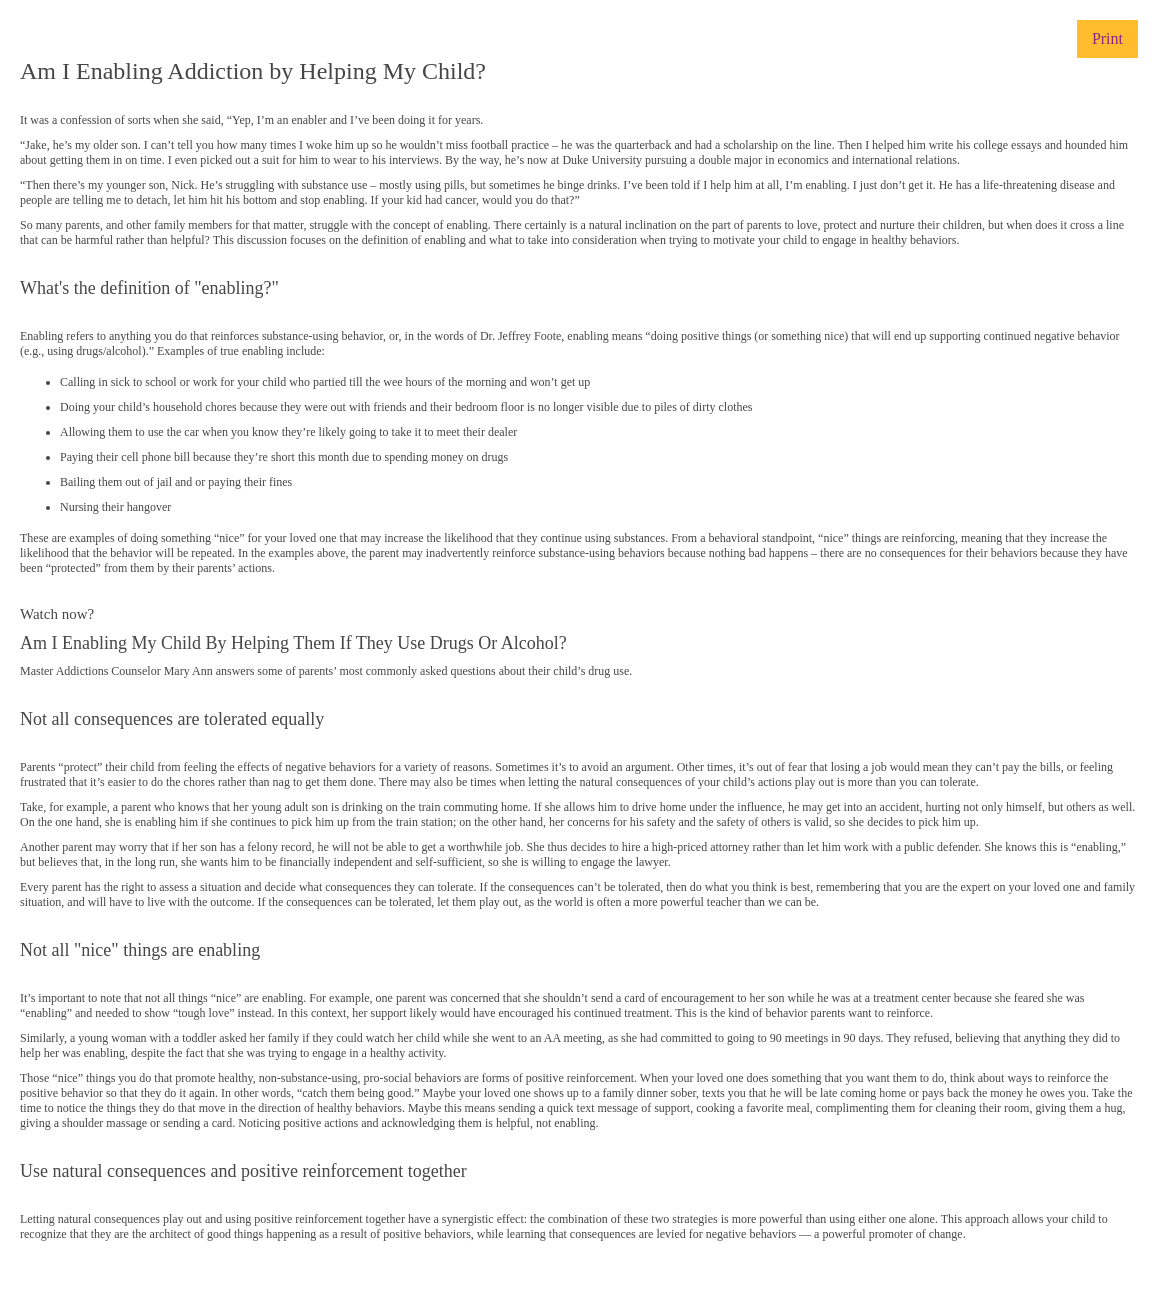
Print (1107, 38)
